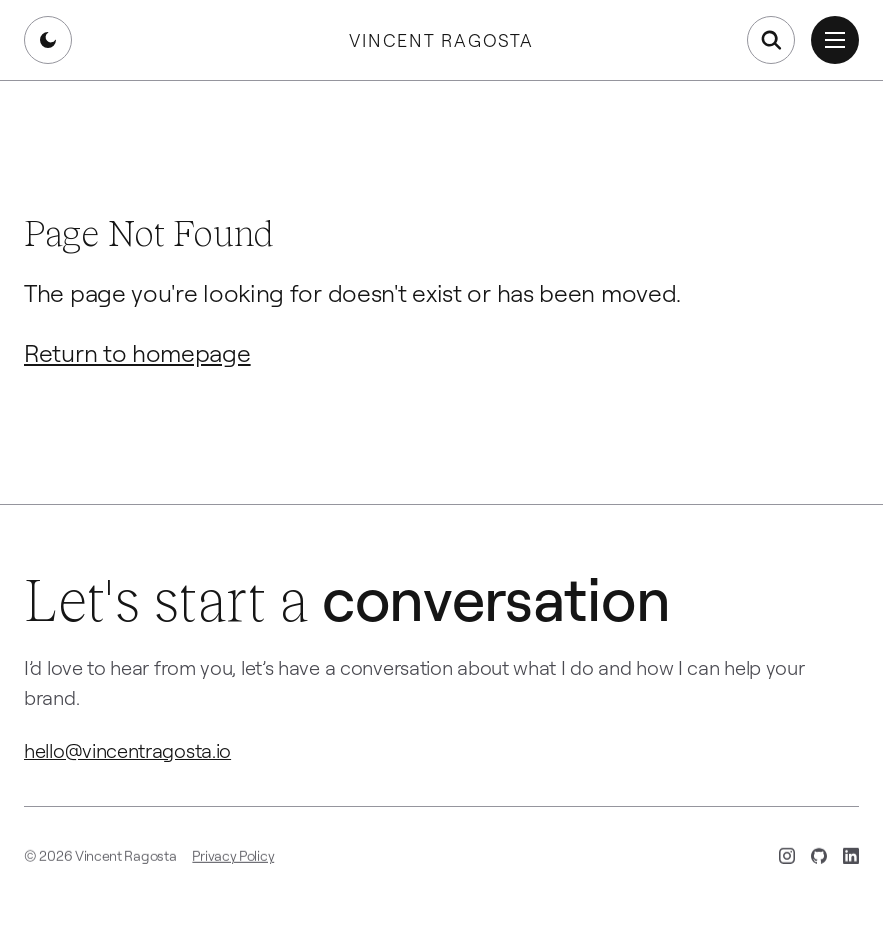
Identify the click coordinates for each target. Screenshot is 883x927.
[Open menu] (835, 40)
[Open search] (771, 40)
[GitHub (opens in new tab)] (819, 860)
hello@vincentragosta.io (127, 750)
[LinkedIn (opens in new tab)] (851, 860)
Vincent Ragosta (441, 40)
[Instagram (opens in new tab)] (787, 860)
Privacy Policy (233, 859)
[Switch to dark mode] (48, 40)
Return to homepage (137, 352)
